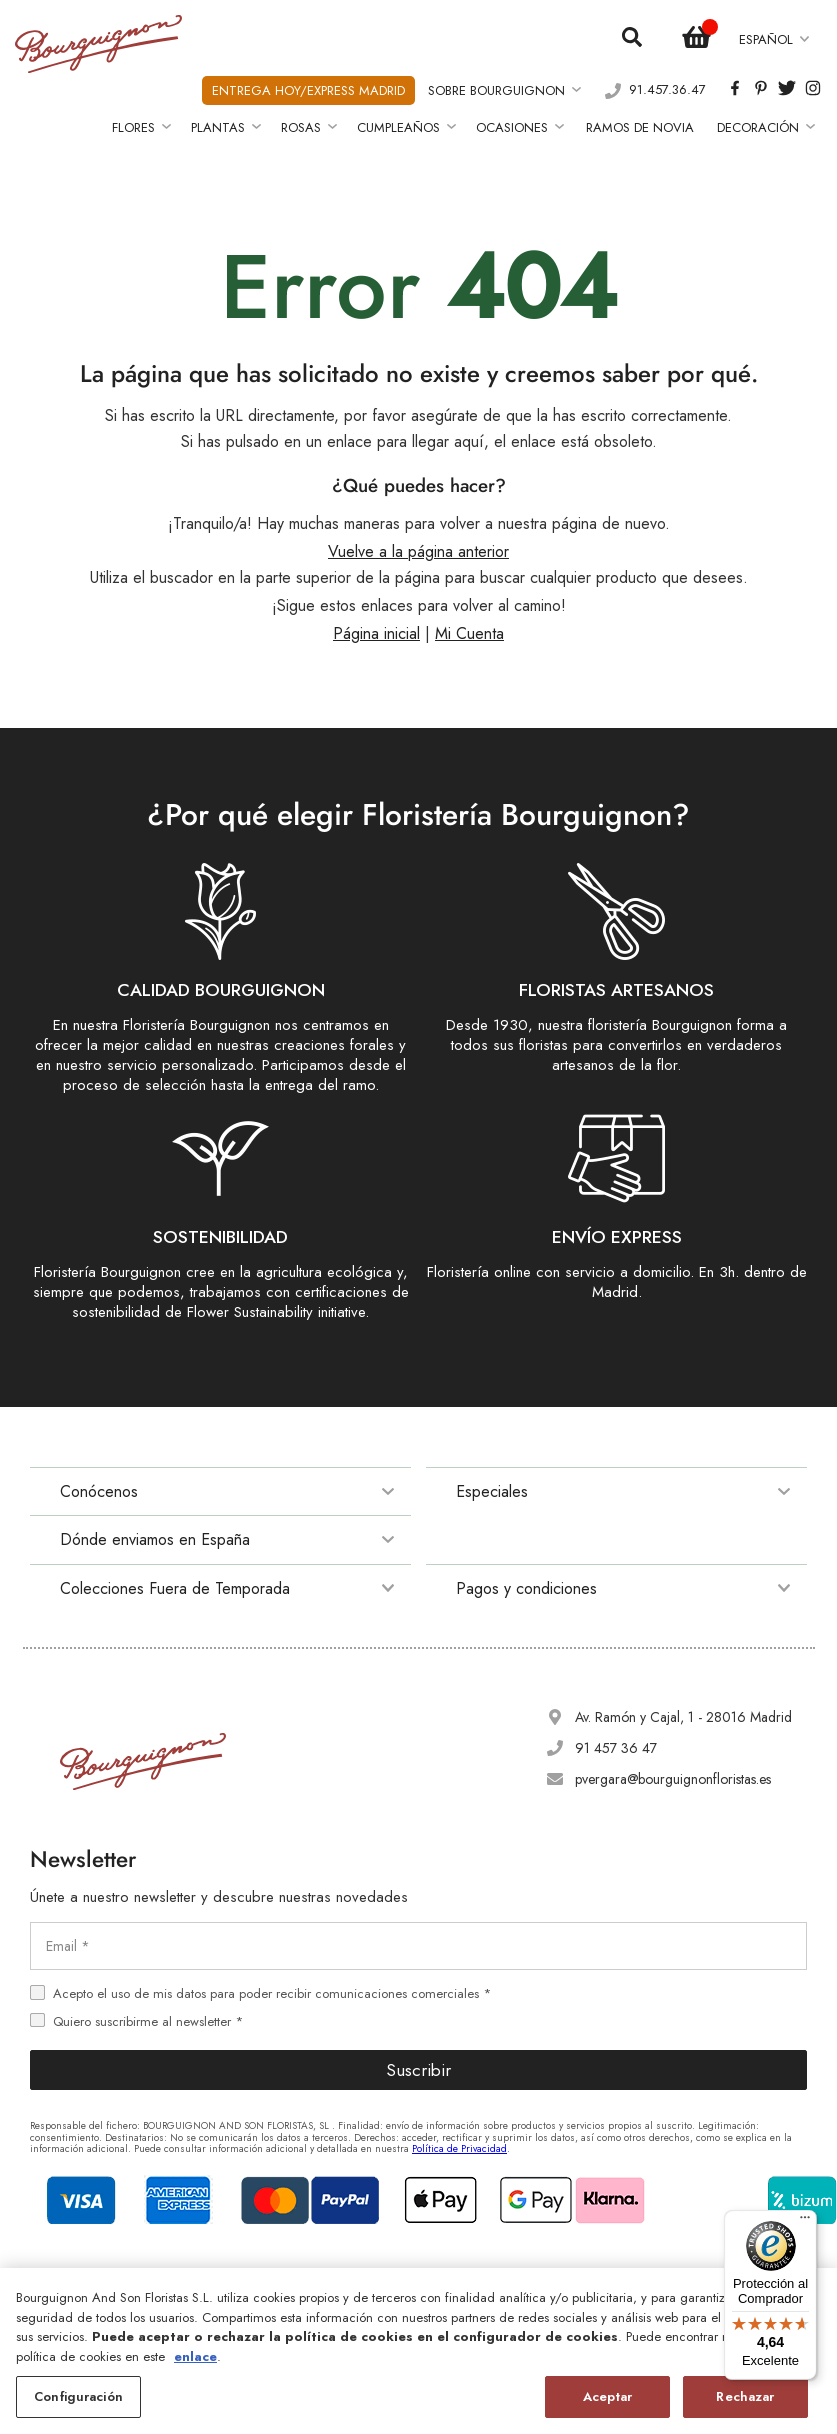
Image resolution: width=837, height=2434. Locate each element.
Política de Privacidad (459, 2148)
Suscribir (418, 2070)
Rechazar (745, 2396)
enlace (195, 2356)
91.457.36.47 (667, 90)
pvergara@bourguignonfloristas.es (673, 1779)
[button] (773, 39)
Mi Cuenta (469, 633)
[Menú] (805, 2222)
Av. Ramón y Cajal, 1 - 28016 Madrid (683, 1717)
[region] (418, 2351)
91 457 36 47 (616, 1748)
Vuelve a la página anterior (418, 551)
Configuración (78, 2396)
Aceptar (607, 2396)
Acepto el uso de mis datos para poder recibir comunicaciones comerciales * (272, 1993)
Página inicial (376, 633)
